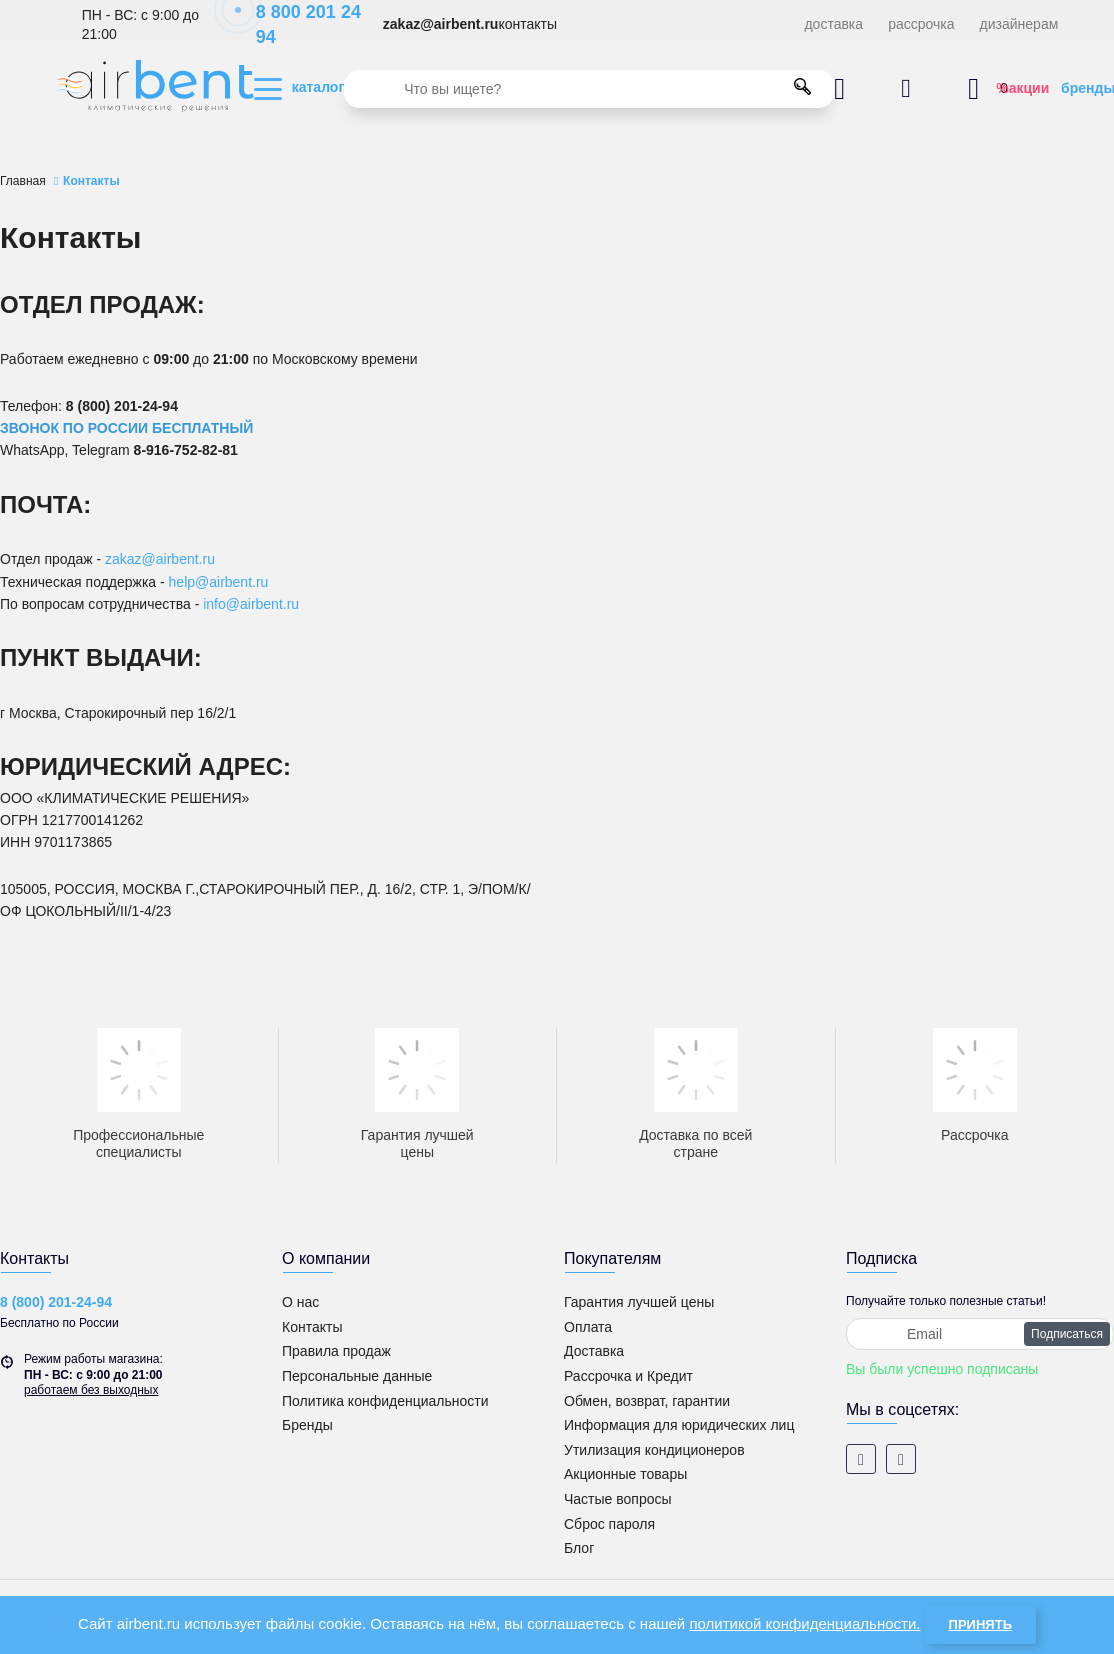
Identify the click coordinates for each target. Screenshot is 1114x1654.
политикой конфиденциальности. (804, 1623)
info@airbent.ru (251, 604)
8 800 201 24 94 (298, 24)
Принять (980, 1624)
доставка (833, 24)
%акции (1022, 88)
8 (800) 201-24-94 (56, 1302)
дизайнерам (1019, 24)
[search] (589, 89)
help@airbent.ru (219, 582)
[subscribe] (980, 1334)
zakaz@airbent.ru (441, 24)
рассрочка (921, 24)
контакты (527, 24)
